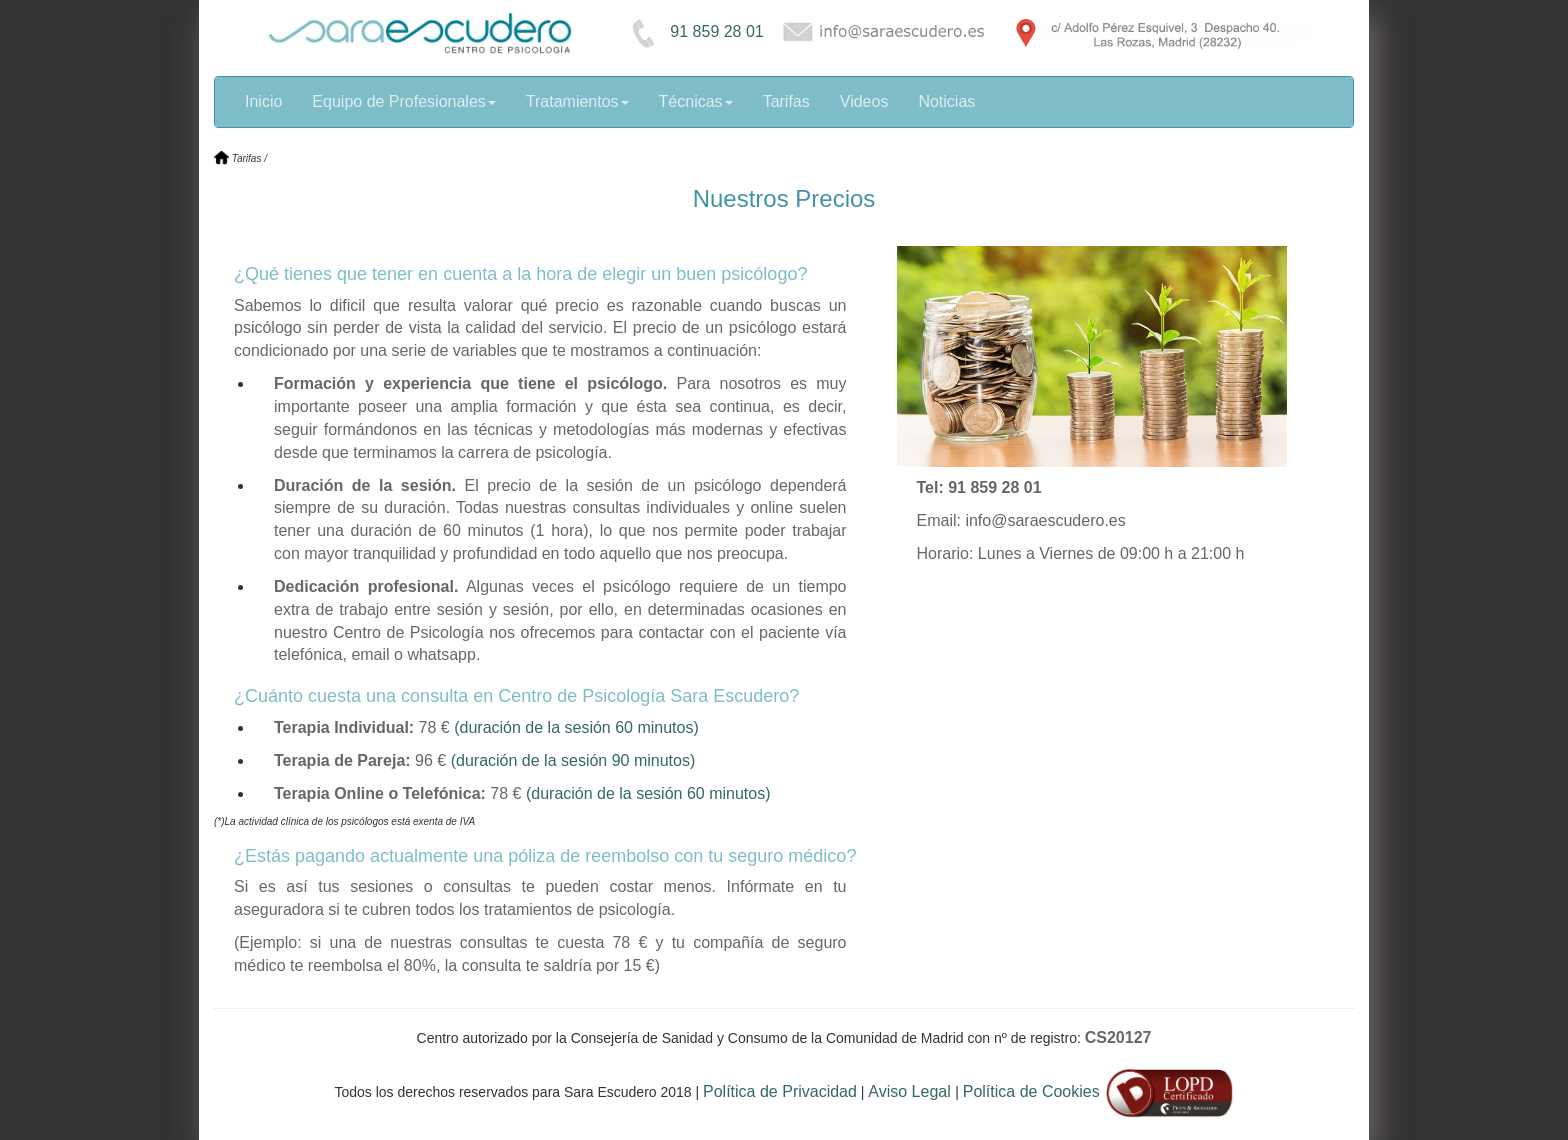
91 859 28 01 (692, 31)
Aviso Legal (911, 1091)
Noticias (946, 101)
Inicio (263, 101)
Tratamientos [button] (577, 101)
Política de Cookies (1031, 1091)
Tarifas (786, 101)
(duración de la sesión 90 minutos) (573, 760)
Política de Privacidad (780, 1091)
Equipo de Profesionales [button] (403, 101)
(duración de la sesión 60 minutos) (576, 727)
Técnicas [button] (696, 101)
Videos (864, 101)
